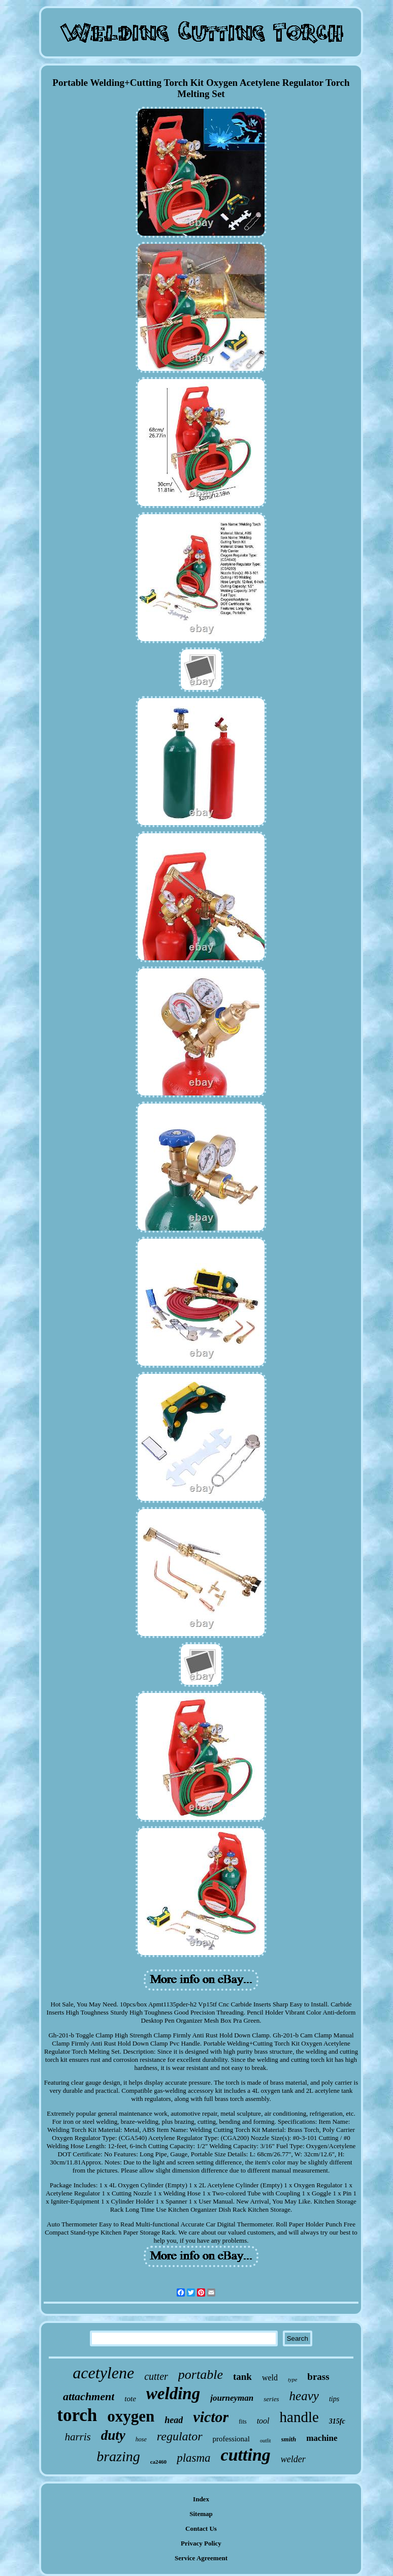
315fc (337, 2421)
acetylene (103, 2373)
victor (210, 2416)
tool (263, 2420)
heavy (304, 2396)
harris (77, 2437)
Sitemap (201, 2514)
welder (293, 2459)
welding (173, 2393)
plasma (193, 2458)
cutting (246, 2454)
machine (321, 2438)
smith (289, 2439)
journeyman (231, 2398)
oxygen (130, 2416)
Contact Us (201, 2528)
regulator (180, 2436)
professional (231, 2439)
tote (130, 2399)
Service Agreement (201, 2558)
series (271, 2399)
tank (242, 2376)
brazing (118, 2456)
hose (141, 2439)
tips (334, 2399)
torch (77, 2415)
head (174, 2420)
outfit (265, 2440)
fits (242, 2421)
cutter (156, 2376)
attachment (88, 2396)
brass (318, 2376)
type (292, 2379)
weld (270, 2377)
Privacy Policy (201, 2543)
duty (113, 2435)
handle (299, 2417)
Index (201, 2499)
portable (200, 2374)
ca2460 (158, 2462)
